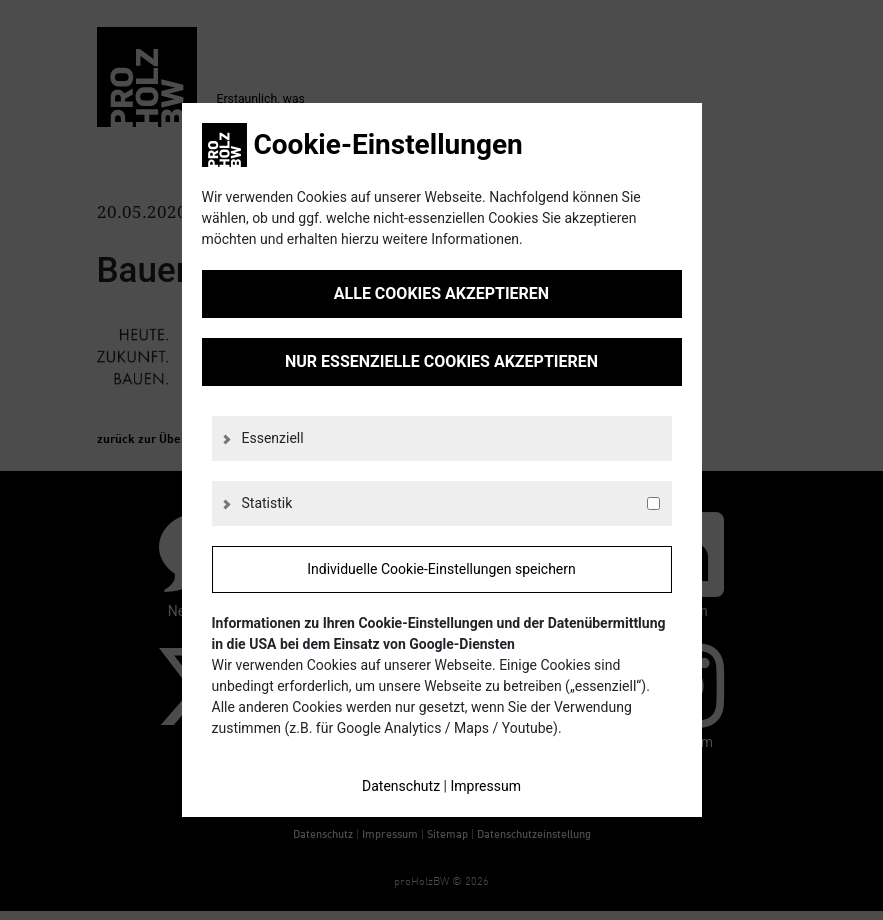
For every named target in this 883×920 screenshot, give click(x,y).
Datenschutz (401, 786)
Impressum (485, 786)
